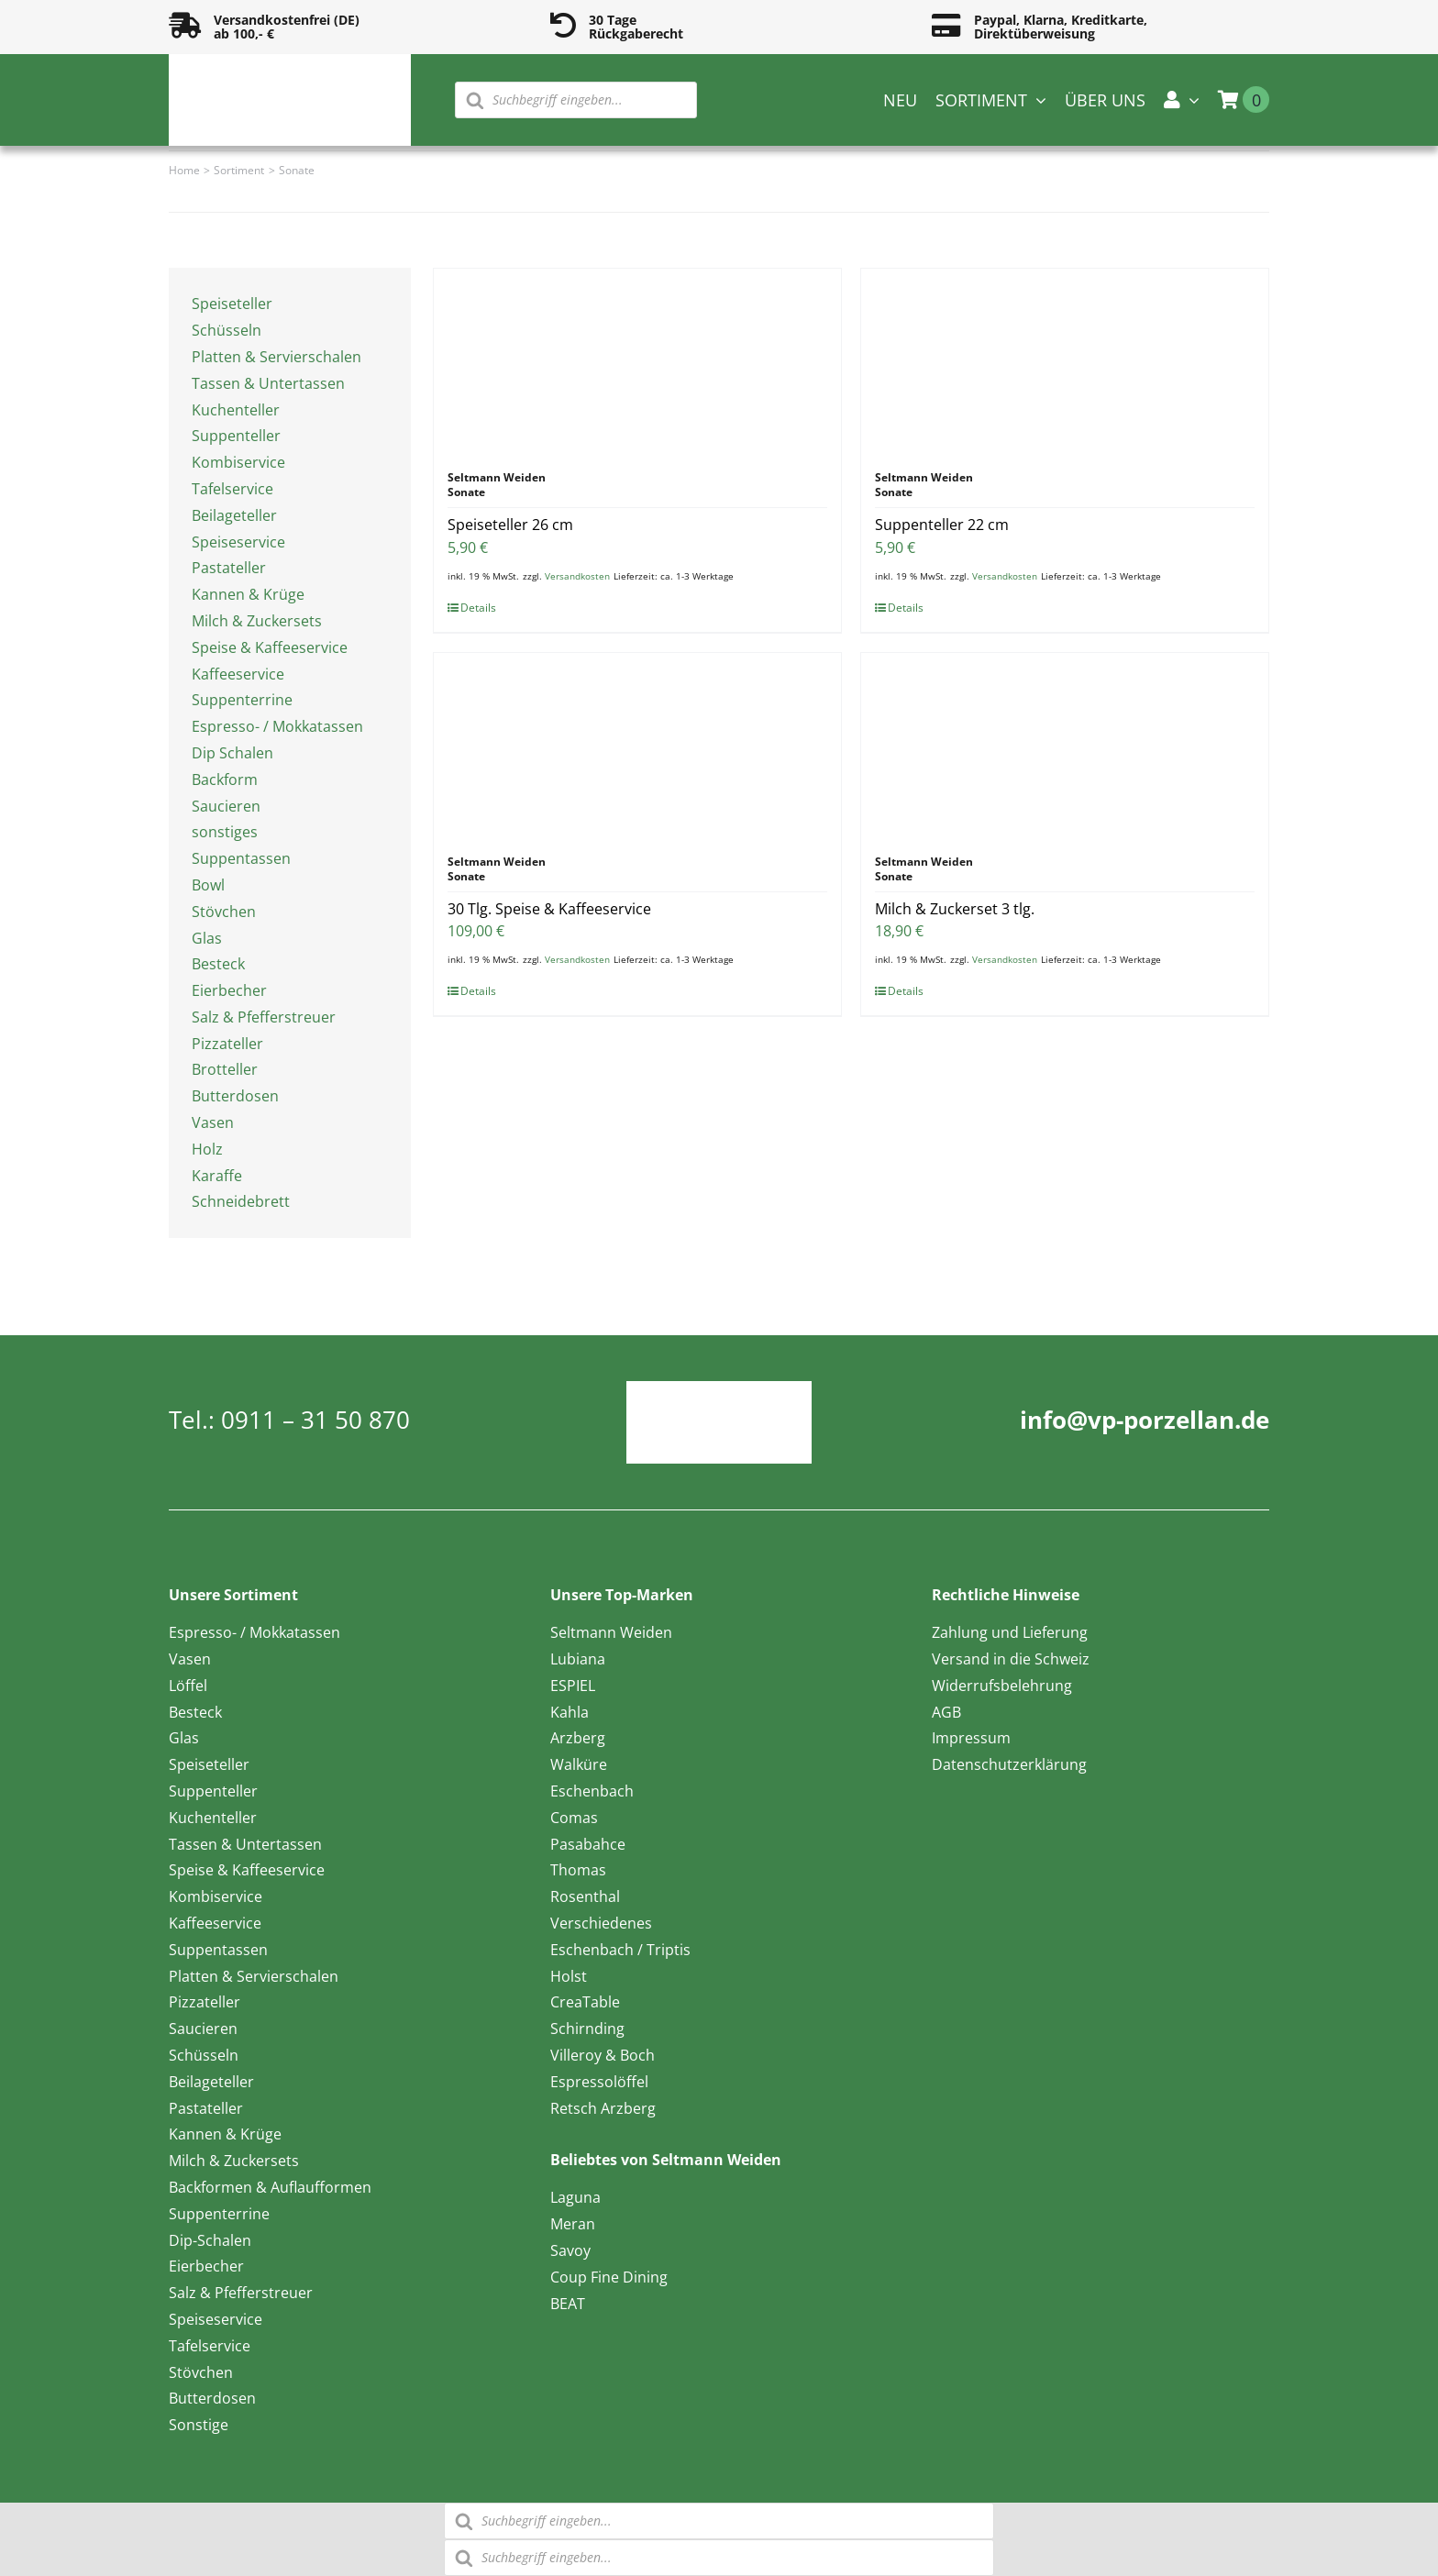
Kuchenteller (236, 410)
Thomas (578, 1870)
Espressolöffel (599, 2082)
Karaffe (217, 1176)
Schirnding (587, 2028)
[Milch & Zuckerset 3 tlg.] (1064, 744)
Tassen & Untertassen (268, 383)
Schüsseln (226, 330)
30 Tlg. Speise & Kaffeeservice (549, 909)
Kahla (569, 1712)
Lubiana (577, 1659)
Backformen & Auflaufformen (270, 2187)
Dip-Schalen (210, 2240)
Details (478, 607)
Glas (207, 938)
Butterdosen (235, 1096)
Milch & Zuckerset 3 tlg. (954, 909)
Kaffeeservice (238, 674)
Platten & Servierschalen (276, 357)
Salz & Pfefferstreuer (264, 1017)
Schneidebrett (241, 1201)
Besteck (218, 964)
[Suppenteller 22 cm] (1064, 360)
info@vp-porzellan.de (1144, 1419)
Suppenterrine (242, 700)
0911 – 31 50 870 (315, 1419)
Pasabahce (587, 1844)
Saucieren (226, 806)
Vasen (213, 1122)
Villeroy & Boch (602, 2055)
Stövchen (224, 911)
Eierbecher (229, 990)
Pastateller (229, 568)
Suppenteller (236, 436)
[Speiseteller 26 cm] (637, 360)
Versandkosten (577, 575)
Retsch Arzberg (603, 2108)
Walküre (578, 1764)
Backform (225, 779)
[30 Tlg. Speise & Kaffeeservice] (637, 744)
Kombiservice (238, 462)
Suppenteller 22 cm (942, 524)
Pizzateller (227, 1044)
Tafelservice (232, 489)
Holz (207, 1149)
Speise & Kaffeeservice (270, 647)
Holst (568, 1976)
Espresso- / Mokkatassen (277, 726)
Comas (574, 1818)
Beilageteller (234, 515)
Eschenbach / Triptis (620, 1950)
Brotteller (225, 1069)
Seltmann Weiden (611, 1632)
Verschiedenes (601, 1923)
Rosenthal (585, 1896)
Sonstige (198, 2425)
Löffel (188, 1685)
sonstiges (225, 832)
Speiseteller (232, 303)
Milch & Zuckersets (257, 621)
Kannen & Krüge (248, 594)
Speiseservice (238, 542)
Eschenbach (592, 1791)
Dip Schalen (232, 753)
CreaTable (585, 2002)
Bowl (208, 885)
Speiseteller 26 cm (510, 524)
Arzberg (577, 1738)
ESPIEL (572, 1685)
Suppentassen (241, 858)
